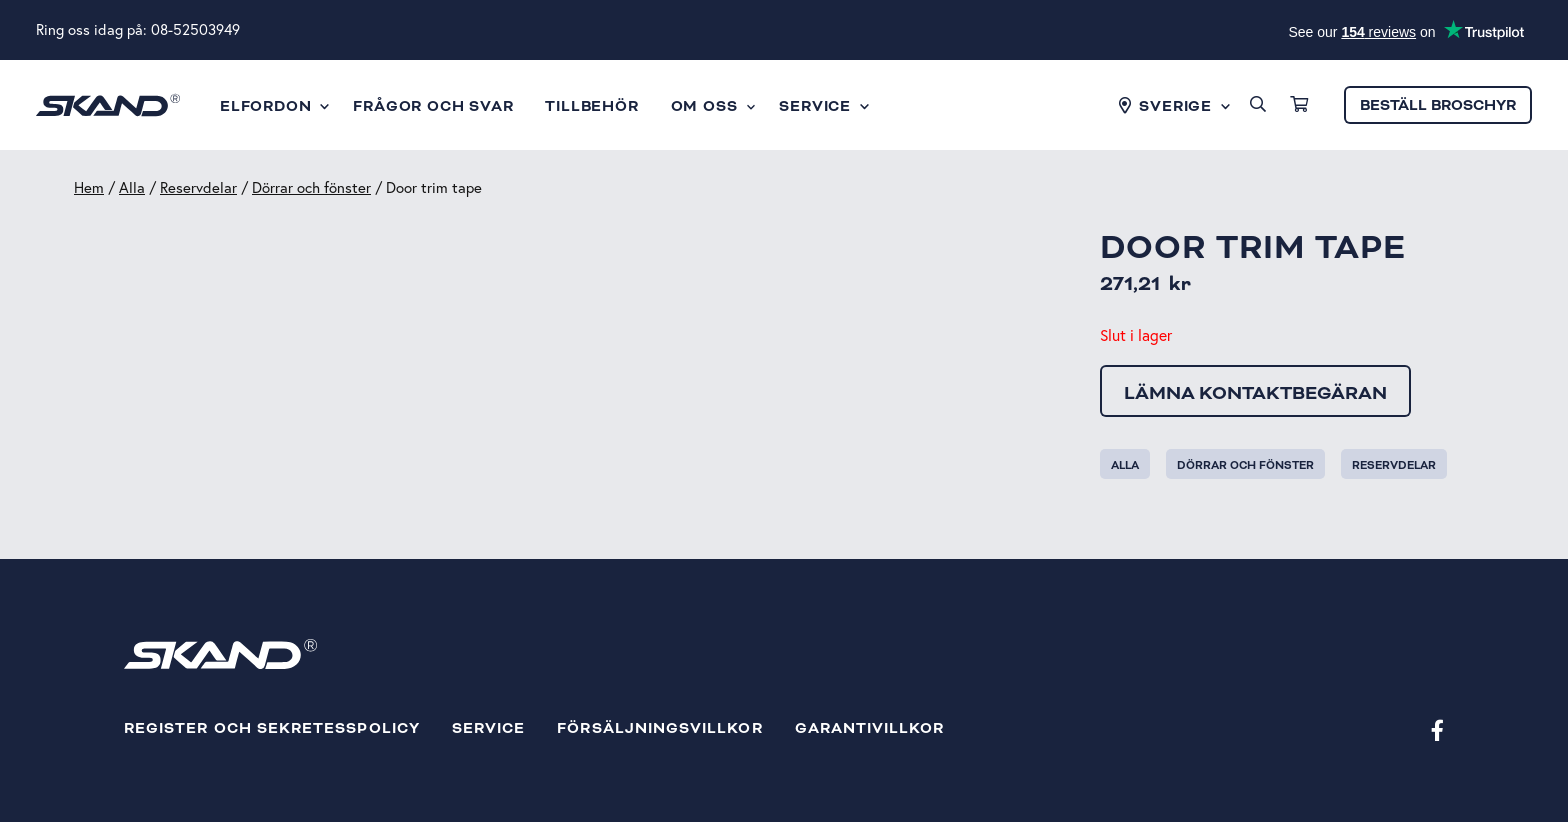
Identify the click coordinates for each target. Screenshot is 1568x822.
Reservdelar (198, 187)
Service (488, 728)
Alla (132, 187)
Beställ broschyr (1438, 105)
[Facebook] (1437, 729)
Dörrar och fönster (311, 187)
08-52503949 (195, 29)
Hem (89, 187)
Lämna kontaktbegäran (1255, 393)
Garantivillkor (870, 728)
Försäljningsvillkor (659, 728)
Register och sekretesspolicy (272, 728)
